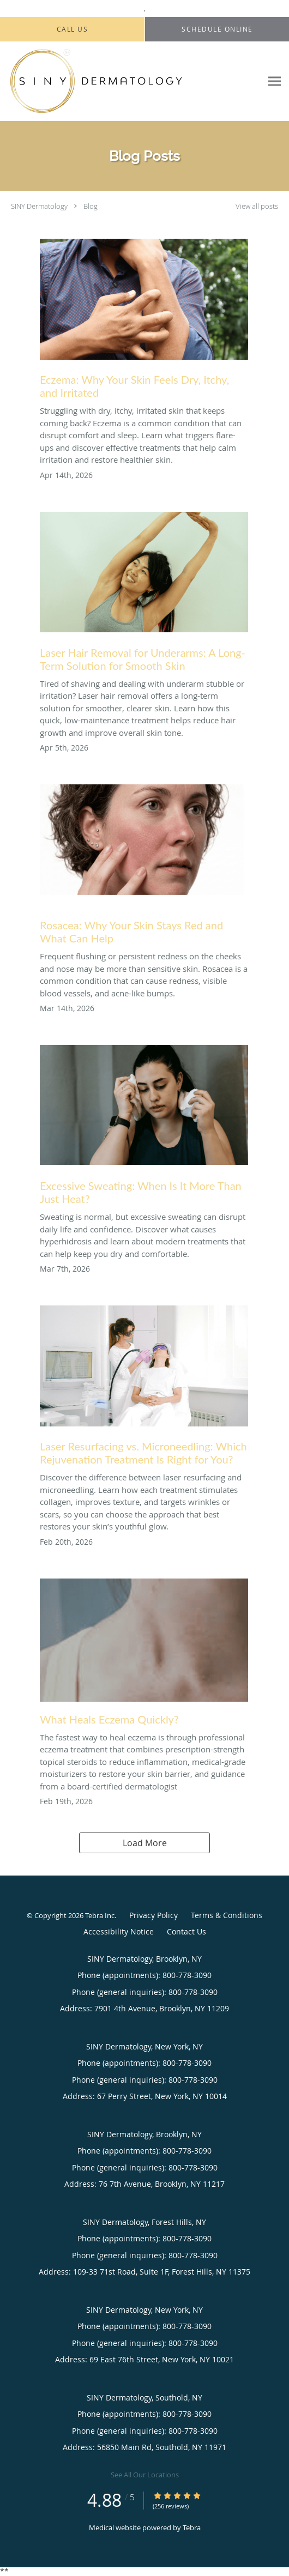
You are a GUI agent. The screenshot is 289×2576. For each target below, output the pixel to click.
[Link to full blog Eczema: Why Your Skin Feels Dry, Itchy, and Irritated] (144, 321)
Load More (145, 1843)
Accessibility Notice (118, 1931)
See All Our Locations (145, 2475)
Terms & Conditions (226, 1915)
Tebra (192, 2527)
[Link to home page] (131, 81)
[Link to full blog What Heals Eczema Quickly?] (144, 1655)
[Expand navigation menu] (274, 81)
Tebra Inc (100, 1915)
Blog (90, 206)
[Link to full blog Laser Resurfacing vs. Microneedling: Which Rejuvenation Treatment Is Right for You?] (144, 1388)
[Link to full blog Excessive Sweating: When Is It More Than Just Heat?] (144, 1128)
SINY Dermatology (39, 206)
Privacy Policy (153, 1915)
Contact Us (186, 1931)
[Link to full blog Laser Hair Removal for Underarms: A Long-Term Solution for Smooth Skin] (144, 595)
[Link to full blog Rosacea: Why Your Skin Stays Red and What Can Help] (144, 867)
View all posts (257, 206)
